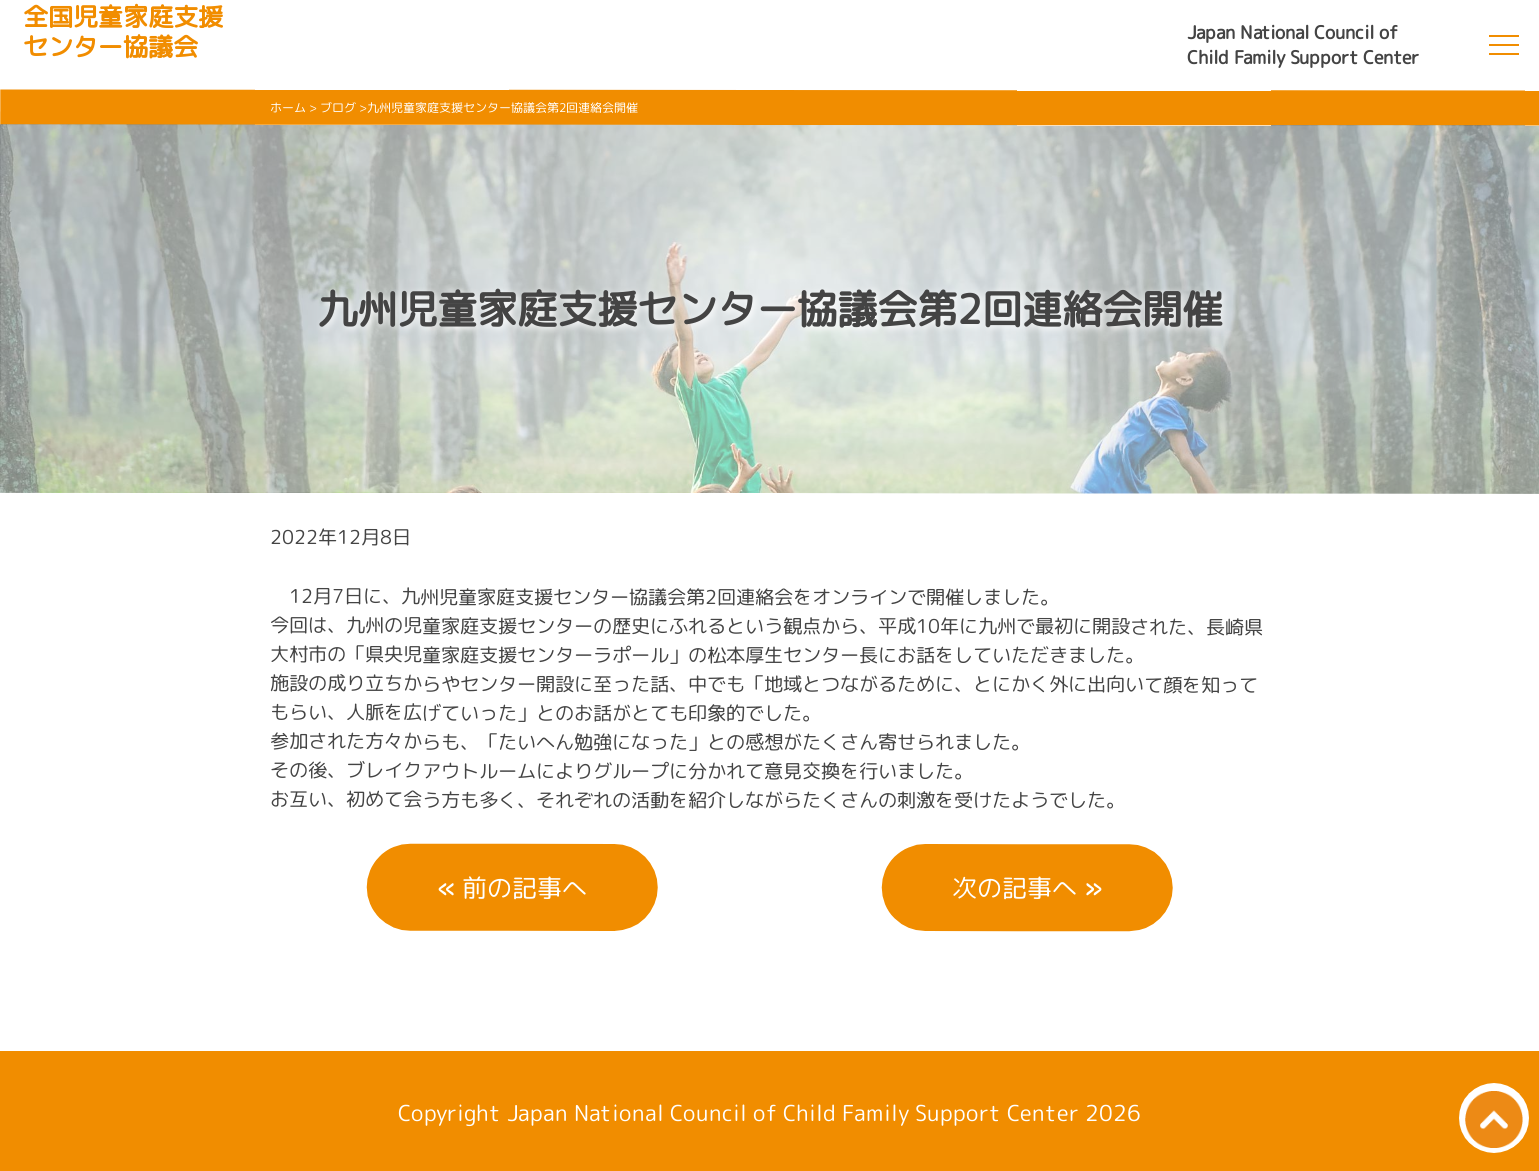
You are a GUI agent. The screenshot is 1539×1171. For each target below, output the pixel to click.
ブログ (338, 107)
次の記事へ (1014, 887)
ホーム (288, 107)
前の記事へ (524, 887)
